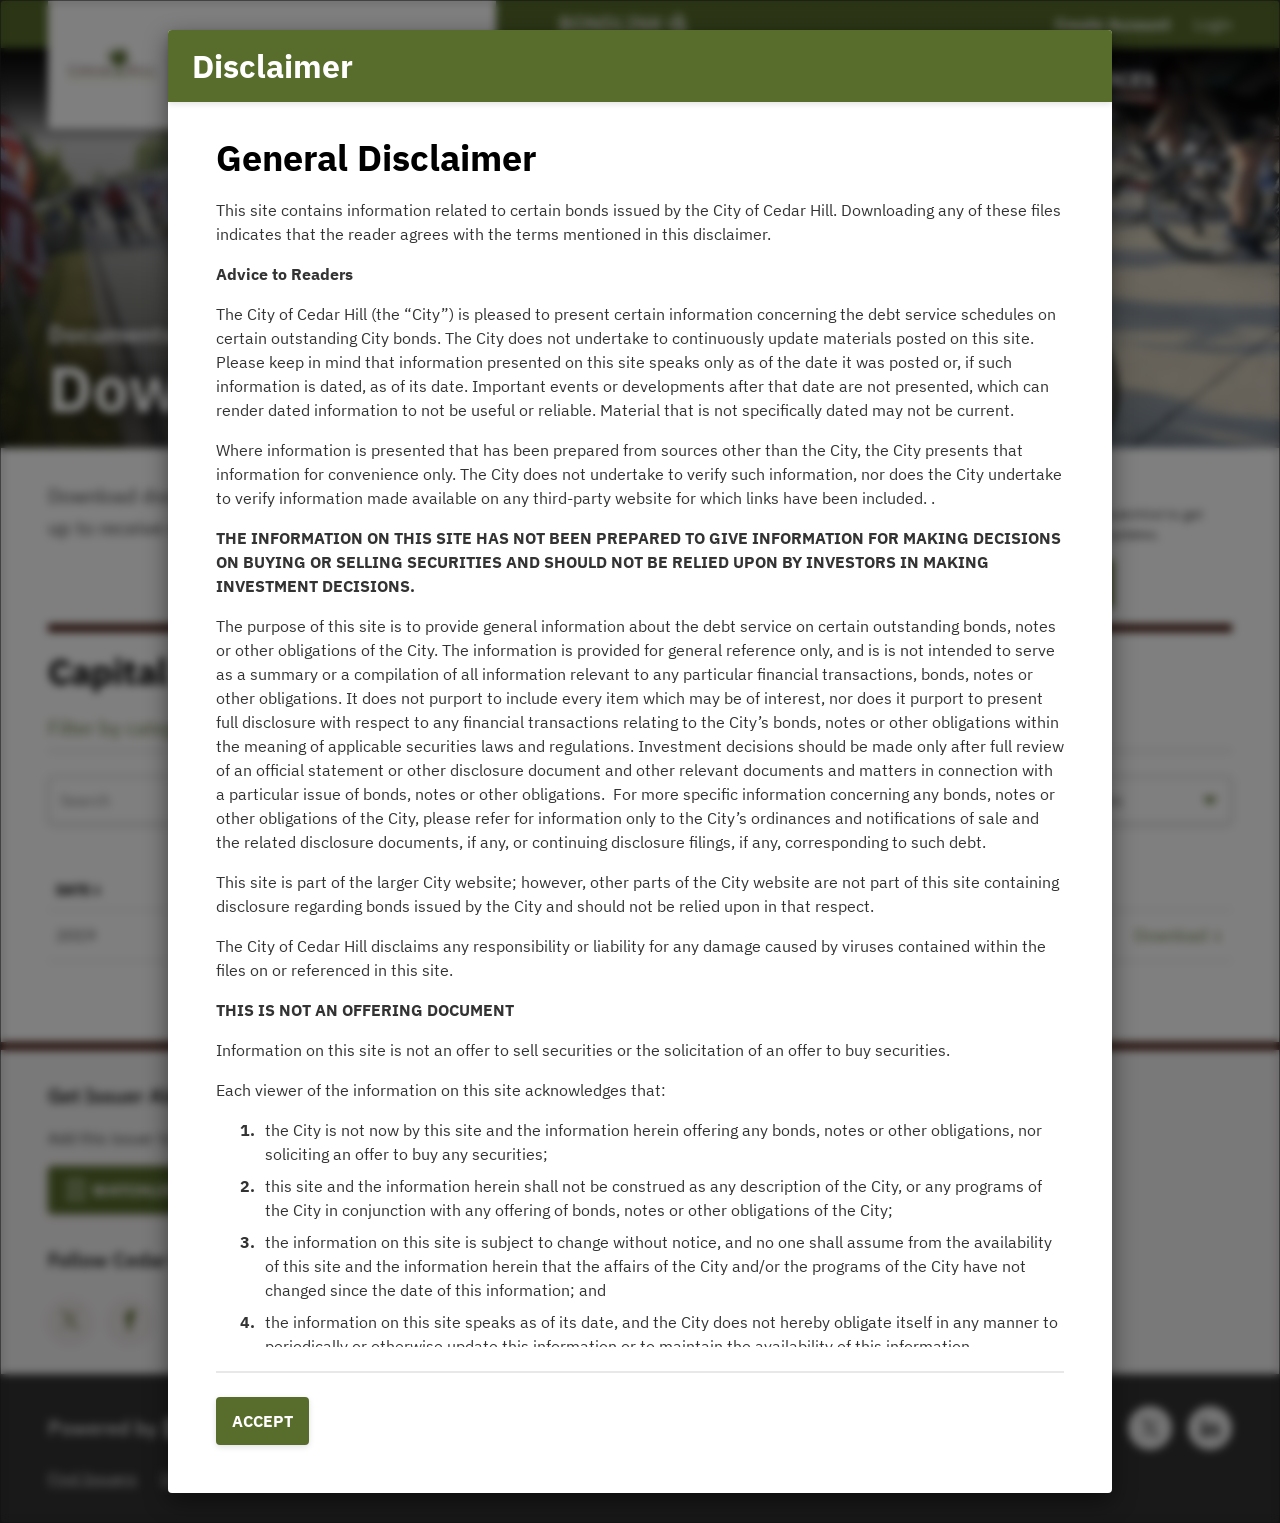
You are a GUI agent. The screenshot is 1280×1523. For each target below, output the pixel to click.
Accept (262, 1421)
